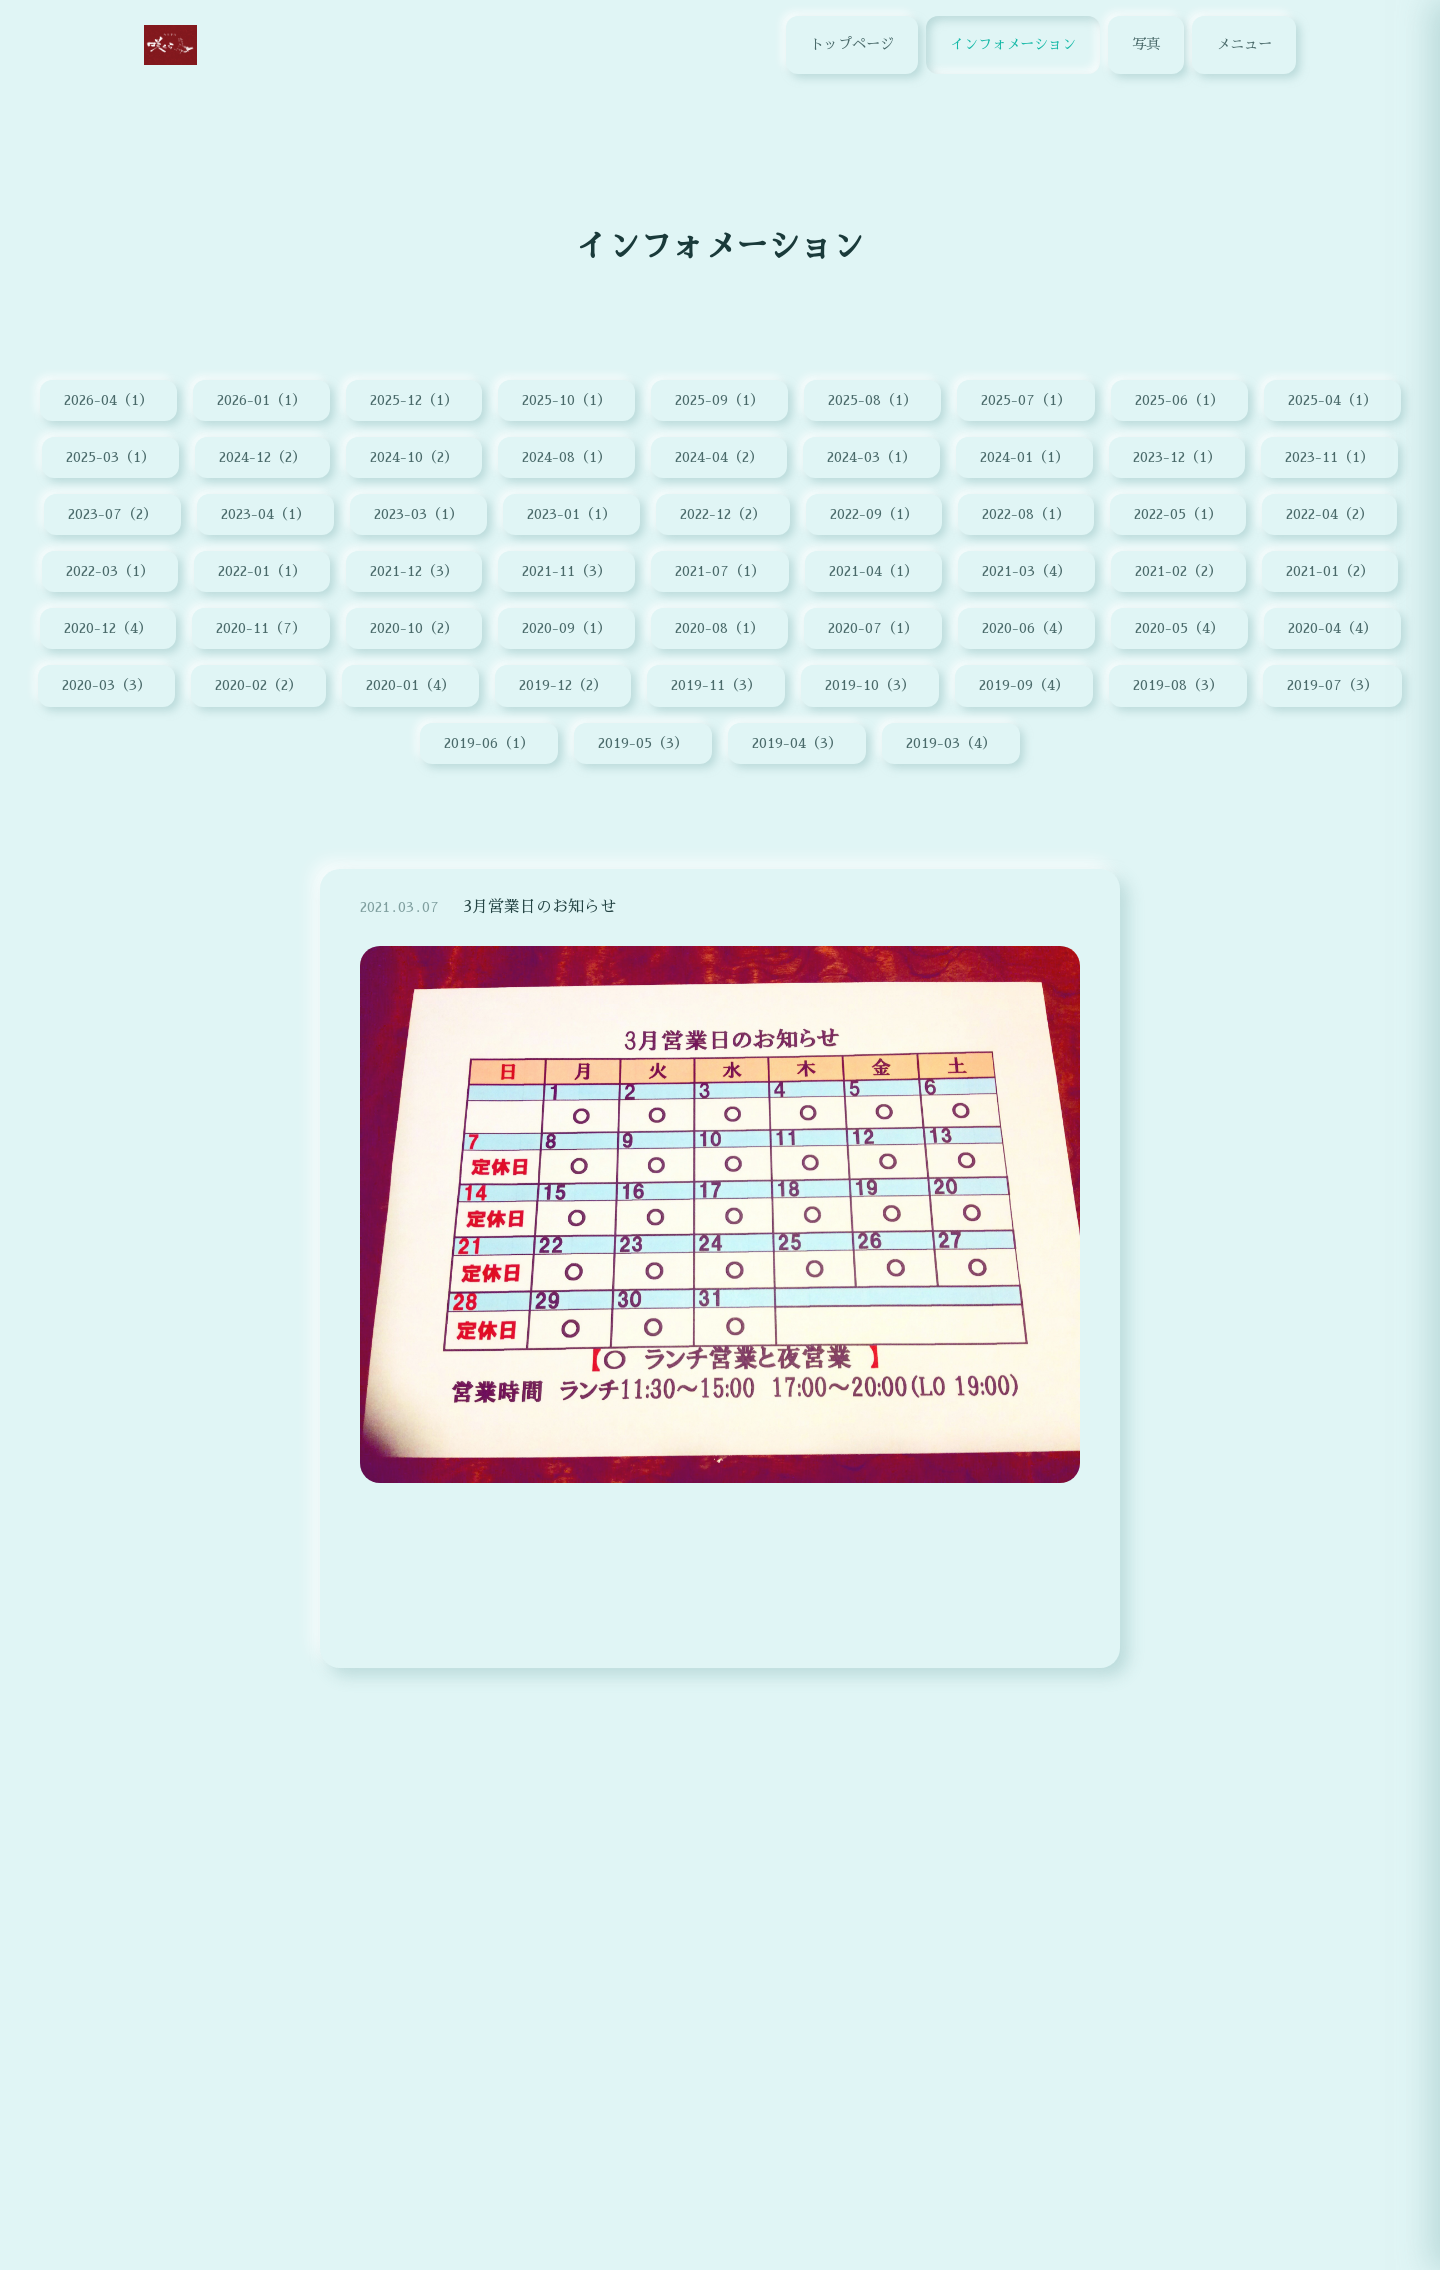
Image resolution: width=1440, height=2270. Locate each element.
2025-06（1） (1179, 400)
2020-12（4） (108, 628)
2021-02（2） (1178, 571)
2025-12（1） (414, 400)
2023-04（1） (265, 514)
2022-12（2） (723, 514)
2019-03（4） (951, 743)
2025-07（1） (1026, 400)
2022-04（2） (1329, 514)
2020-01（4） (410, 685)
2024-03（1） (871, 457)
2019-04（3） (797, 743)
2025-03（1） (110, 457)
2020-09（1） (566, 628)
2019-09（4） (1024, 685)
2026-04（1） (108, 400)
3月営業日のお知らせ (539, 919)
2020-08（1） (719, 628)
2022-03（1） (110, 571)
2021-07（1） (720, 571)
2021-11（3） (566, 571)
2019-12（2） (563, 685)
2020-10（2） (414, 628)
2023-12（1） (1177, 457)
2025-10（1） (566, 400)
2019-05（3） (643, 743)
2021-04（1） (873, 571)
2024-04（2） (719, 457)
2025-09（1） (719, 400)
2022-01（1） (262, 571)
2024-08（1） (566, 457)
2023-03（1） (418, 514)
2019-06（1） (489, 743)
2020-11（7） (261, 628)
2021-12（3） (414, 571)
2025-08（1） (872, 400)
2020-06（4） (1026, 628)
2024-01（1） (1024, 457)
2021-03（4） (1026, 571)
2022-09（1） (874, 514)
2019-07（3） (1332, 685)
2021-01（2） (1330, 571)
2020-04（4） (1332, 628)
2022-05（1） (1178, 514)
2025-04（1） (1332, 400)
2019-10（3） (870, 685)
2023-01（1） (571, 514)
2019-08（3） (1178, 685)
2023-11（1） (1329, 457)
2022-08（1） (1026, 514)
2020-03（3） (106, 685)
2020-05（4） (1179, 628)
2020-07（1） (873, 628)
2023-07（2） (112, 514)
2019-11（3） (716, 685)
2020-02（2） (258, 685)
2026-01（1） (261, 400)
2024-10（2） (414, 457)
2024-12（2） (262, 457)
